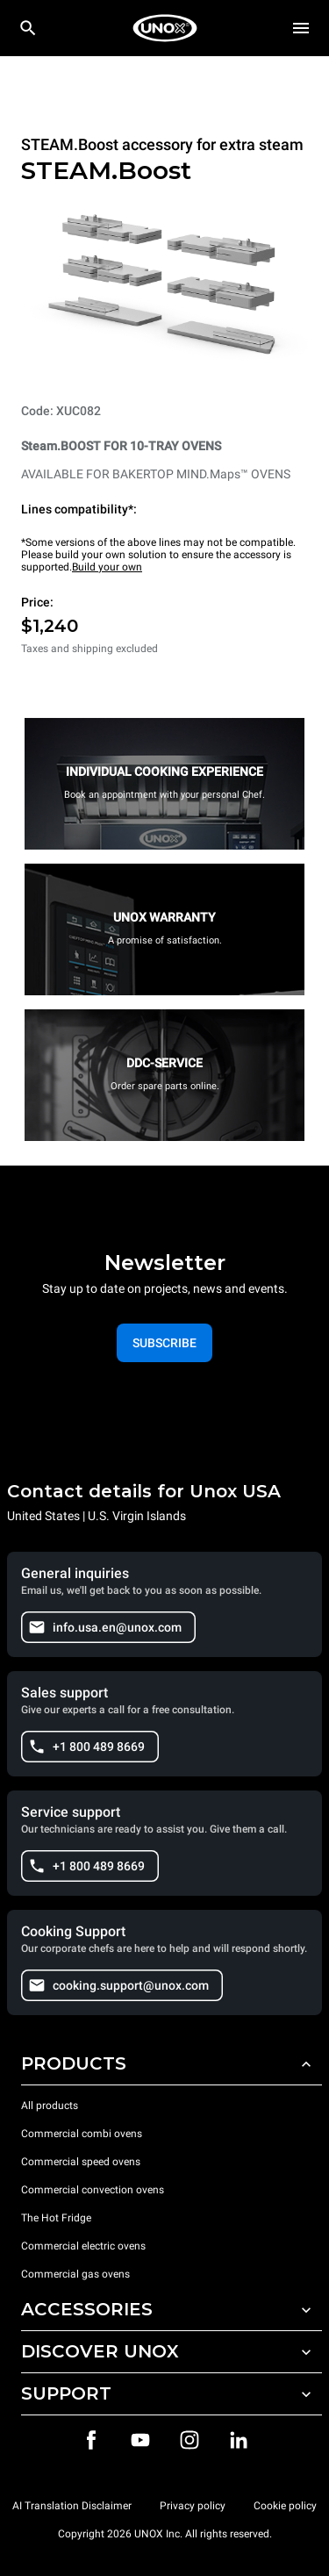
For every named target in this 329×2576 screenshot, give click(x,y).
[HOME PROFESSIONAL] (165, 28)
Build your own (107, 567)
